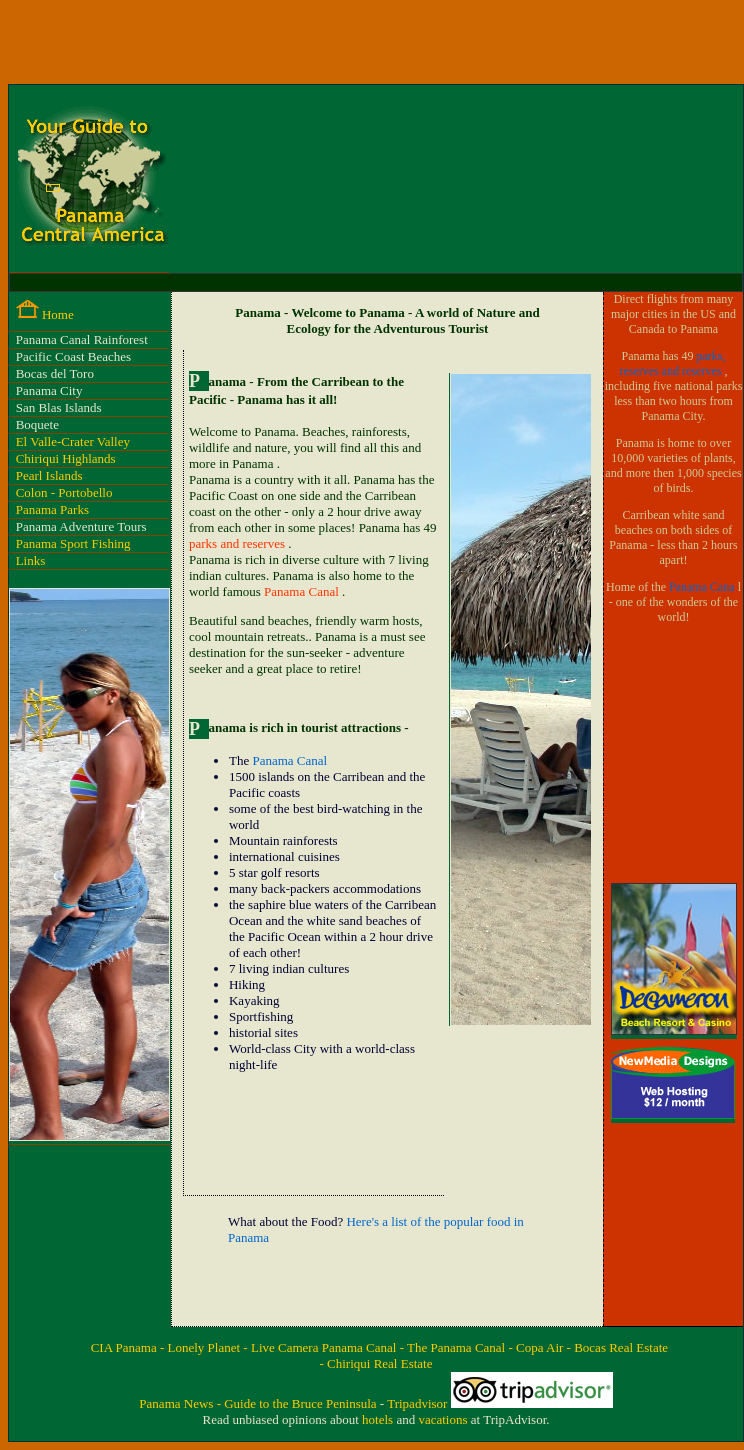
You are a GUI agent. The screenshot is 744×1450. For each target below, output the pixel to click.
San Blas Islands (59, 407)
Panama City (49, 390)
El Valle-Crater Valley (73, 441)
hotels (379, 1419)
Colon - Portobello (64, 492)
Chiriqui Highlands (66, 458)
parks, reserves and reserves (673, 363)
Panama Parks (52, 509)
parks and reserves (238, 543)
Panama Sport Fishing (73, 543)
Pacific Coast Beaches (74, 356)
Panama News (177, 1403)
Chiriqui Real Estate (379, 1363)
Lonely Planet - (209, 1347)
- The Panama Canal (454, 1347)
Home (58, 314)
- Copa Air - (541, 1347)
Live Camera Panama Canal (325, 1347)
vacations (444, 1419)
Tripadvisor (418, 1403)
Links (31, 560)
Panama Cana (703, 587)
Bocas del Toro (55, 373)
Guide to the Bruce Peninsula (302, 1403)
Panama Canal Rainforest (82, 339)
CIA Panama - (129, 1347)
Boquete (37, 424)
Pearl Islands (49, 475)
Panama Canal (303, 591)
